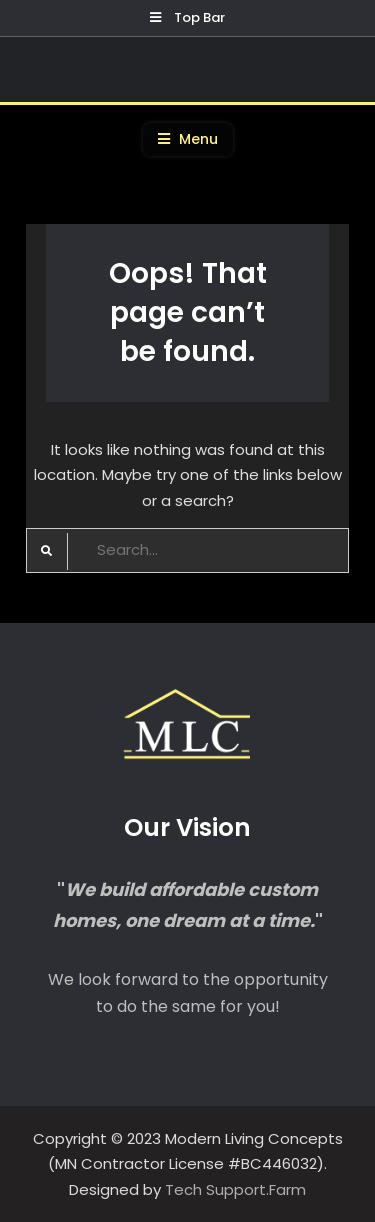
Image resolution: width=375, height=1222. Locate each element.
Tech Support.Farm (235, 1189)
